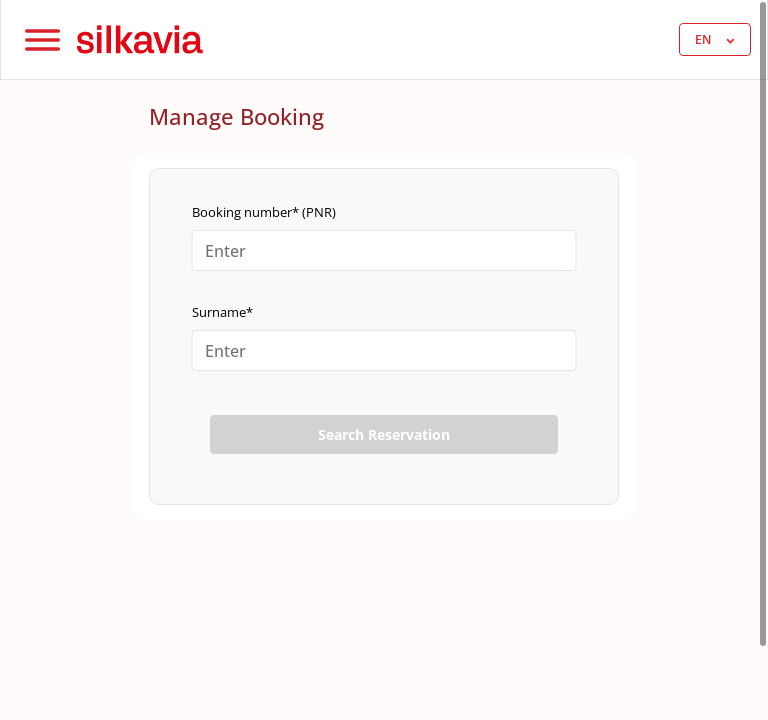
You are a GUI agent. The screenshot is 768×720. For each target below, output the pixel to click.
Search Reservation (384, 434)
